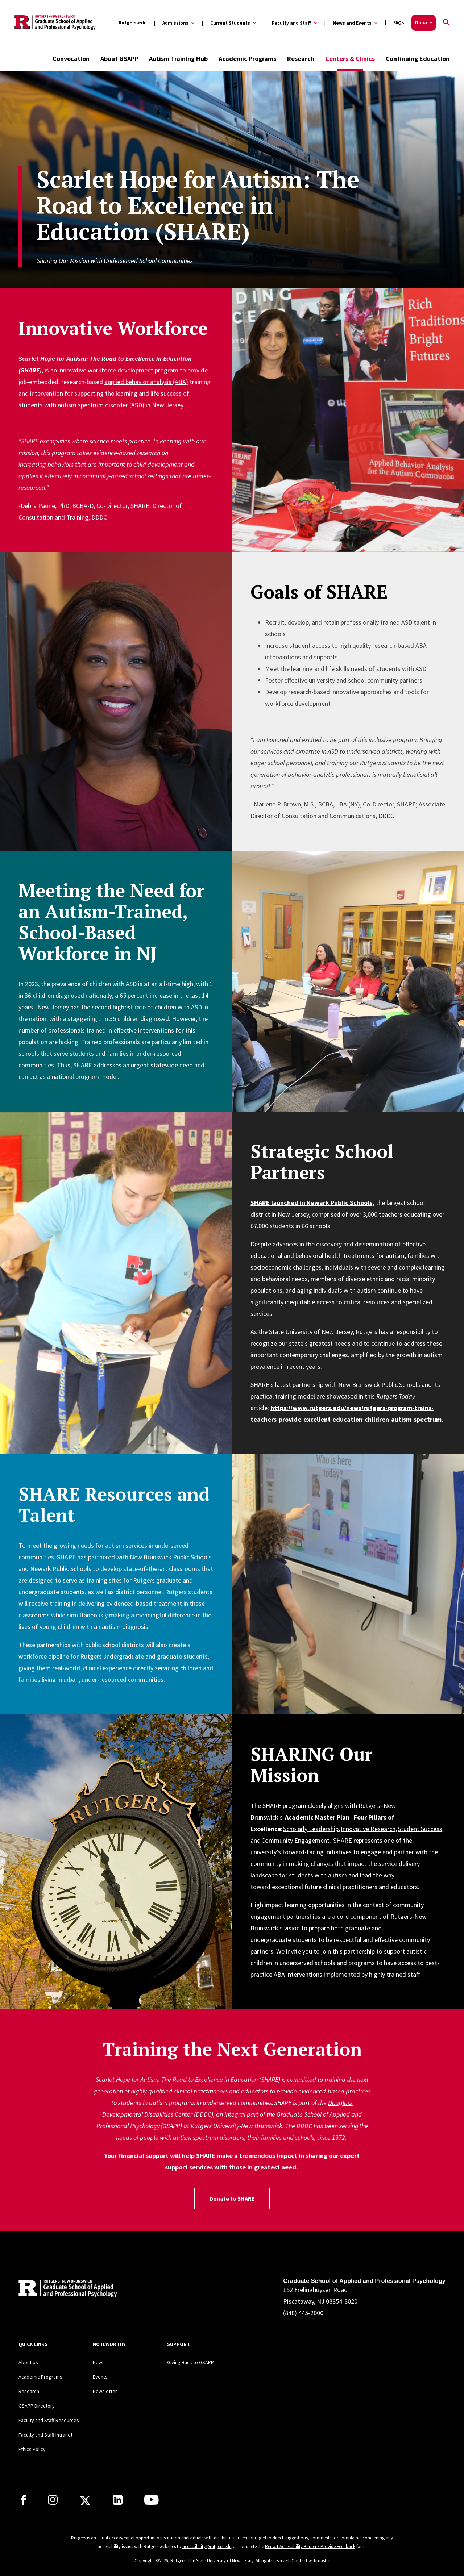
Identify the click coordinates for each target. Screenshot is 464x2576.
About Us (28, 2362)
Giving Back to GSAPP (190, 2362)
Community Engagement (295, 1840)
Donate (423, 23)
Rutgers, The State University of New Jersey (211, 2561)
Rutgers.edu (133, 23)
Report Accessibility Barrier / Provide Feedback (310, 2546)
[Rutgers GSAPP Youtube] (151, 2502)
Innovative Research (368, 1829)
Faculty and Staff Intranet (45, 2434)
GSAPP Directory (36, 2405)
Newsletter (105, 2391)
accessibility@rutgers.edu (207, 2546)
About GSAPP (119, 58)
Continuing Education (418, 58)
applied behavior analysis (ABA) (146, 382)
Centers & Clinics (350, 58)
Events (100, 2376)
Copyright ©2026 (151, 2561)
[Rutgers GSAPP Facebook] (23, 2502)
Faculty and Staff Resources (48, 2420)
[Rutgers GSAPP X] (85, 2502)
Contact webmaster (310, 2561)
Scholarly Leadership (311, 1829)
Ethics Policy (32, 2449)
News (99, 2362)
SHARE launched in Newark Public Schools (311, 1203)
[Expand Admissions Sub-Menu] (174, 23)
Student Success (420, 1829)
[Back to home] (66, 2290)
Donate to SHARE (232, 2198)
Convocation (71, 58)
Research (300, 58)
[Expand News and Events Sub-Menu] (351, 23)
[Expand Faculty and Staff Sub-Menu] (290, 23)
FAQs (398, 23)
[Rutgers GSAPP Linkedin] (118, 2502)
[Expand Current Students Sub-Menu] (229, 23)
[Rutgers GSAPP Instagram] (53, 2502)
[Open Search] (446, 23)
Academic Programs (247, 58)
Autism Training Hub (178, 58)
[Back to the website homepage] (55, 22)
